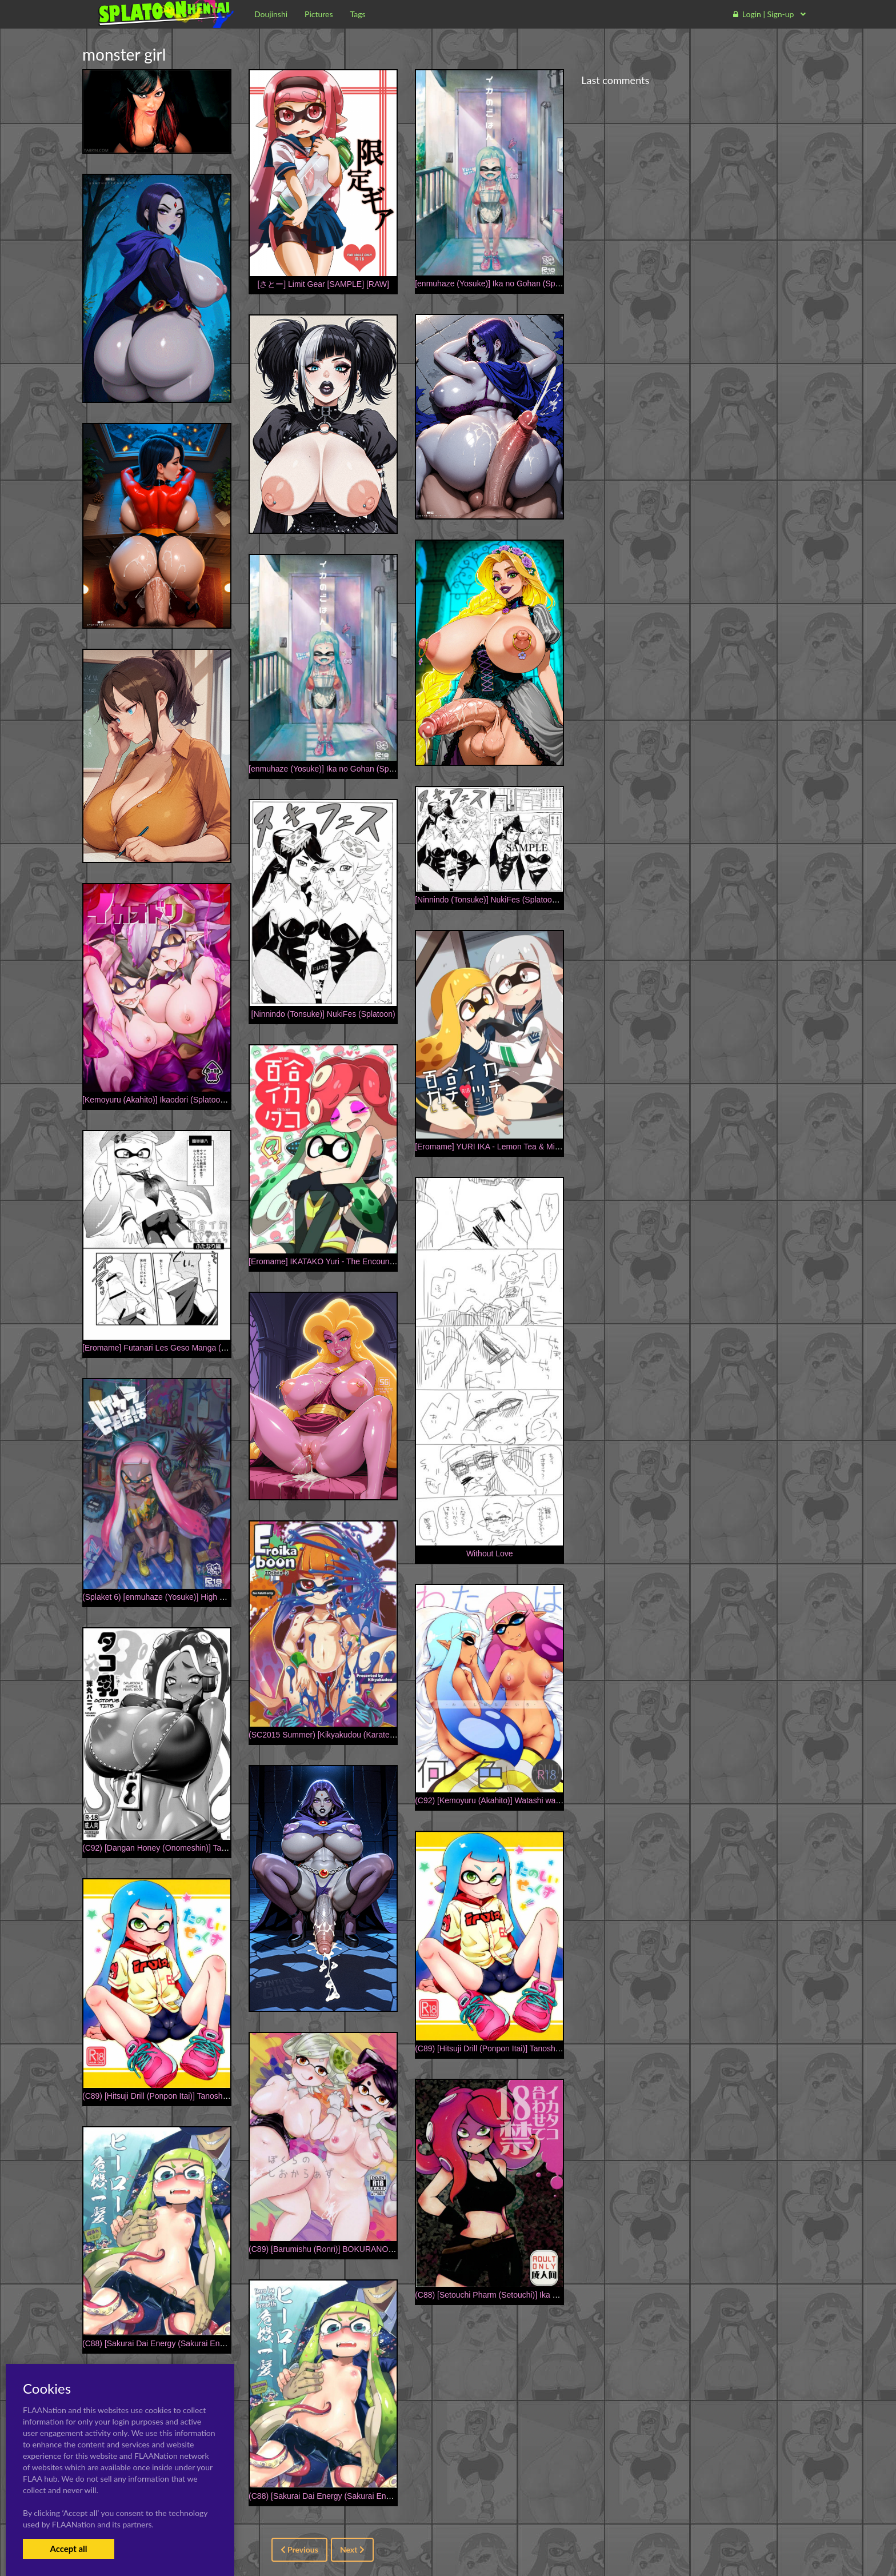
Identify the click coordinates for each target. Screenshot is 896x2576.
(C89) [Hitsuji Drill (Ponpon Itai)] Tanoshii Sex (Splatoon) (514, 2048)
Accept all (68, 2548)
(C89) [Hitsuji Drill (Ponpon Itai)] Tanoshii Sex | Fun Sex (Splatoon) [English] (216, 2095)
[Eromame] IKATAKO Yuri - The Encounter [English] (340, 1261)
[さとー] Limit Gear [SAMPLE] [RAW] (323, 284)
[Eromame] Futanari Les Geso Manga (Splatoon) (168, 1347)
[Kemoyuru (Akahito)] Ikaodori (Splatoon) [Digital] (169, 1099)
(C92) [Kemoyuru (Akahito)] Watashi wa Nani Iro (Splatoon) (520, 1800)
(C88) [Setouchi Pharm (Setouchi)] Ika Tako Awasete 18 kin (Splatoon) (539, 2294)
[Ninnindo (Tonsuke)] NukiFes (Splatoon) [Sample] (504, 899)
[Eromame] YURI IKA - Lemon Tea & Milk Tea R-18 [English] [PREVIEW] (543, 1146)
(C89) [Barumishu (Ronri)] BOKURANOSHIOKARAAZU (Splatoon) (367, 2249)
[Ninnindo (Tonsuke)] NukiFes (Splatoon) (323, 1014)
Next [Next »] (352, 2549)
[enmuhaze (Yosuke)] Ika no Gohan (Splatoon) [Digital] (345, 768)
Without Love (489, 1553)
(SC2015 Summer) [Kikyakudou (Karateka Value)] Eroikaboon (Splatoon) (378, 1734)
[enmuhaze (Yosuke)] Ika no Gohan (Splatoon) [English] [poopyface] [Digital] (550, 283)
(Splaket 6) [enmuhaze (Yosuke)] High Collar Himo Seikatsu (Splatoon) (207, 1596)
